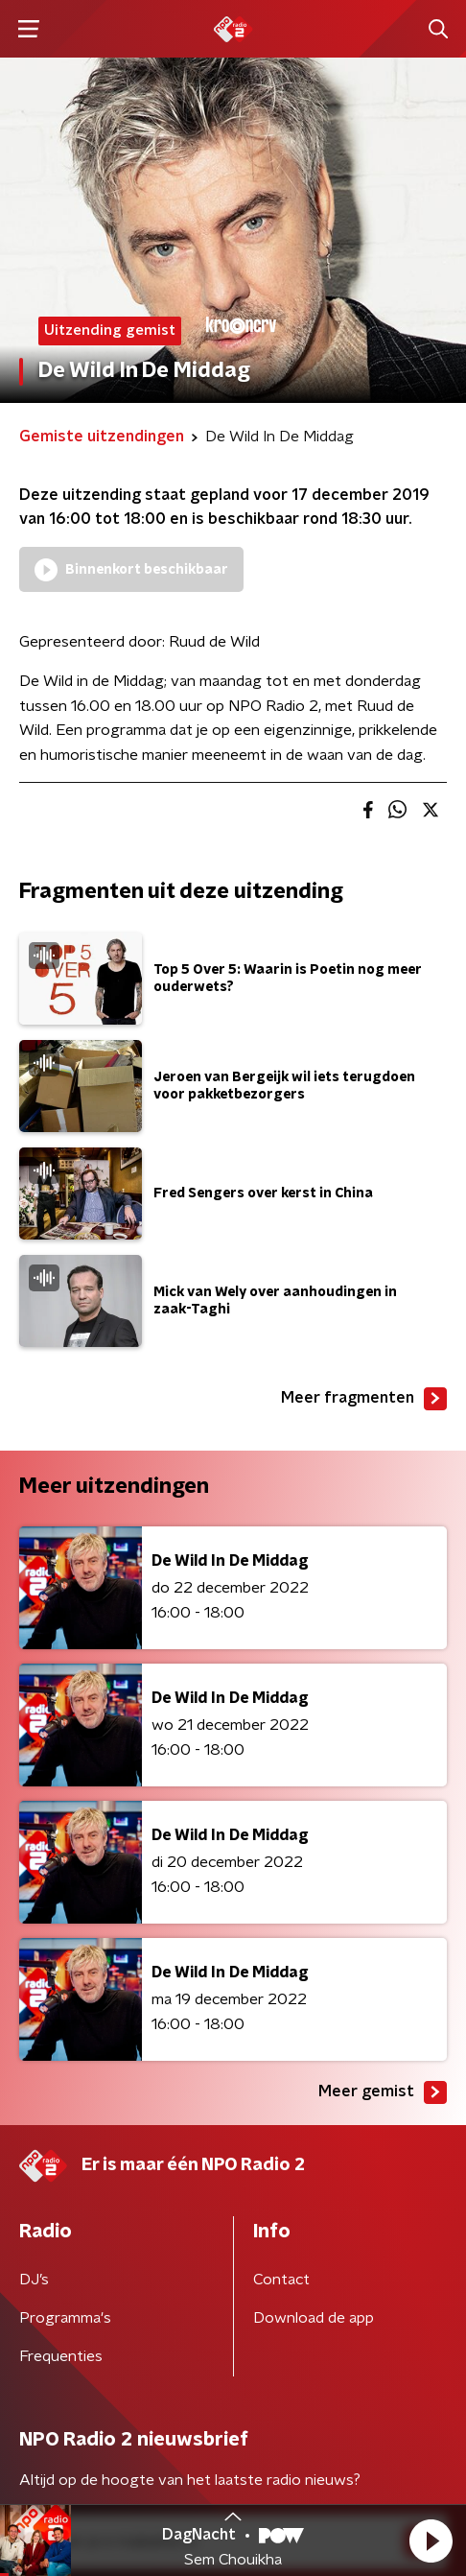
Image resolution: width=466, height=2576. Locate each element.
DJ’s (34, 2279)
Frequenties (61, 2356)
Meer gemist (382, 2092)
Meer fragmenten (364, 1398)
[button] (430, 2540)
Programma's (65, 2318)
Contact (281, 2279)
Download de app (313, 2318)
